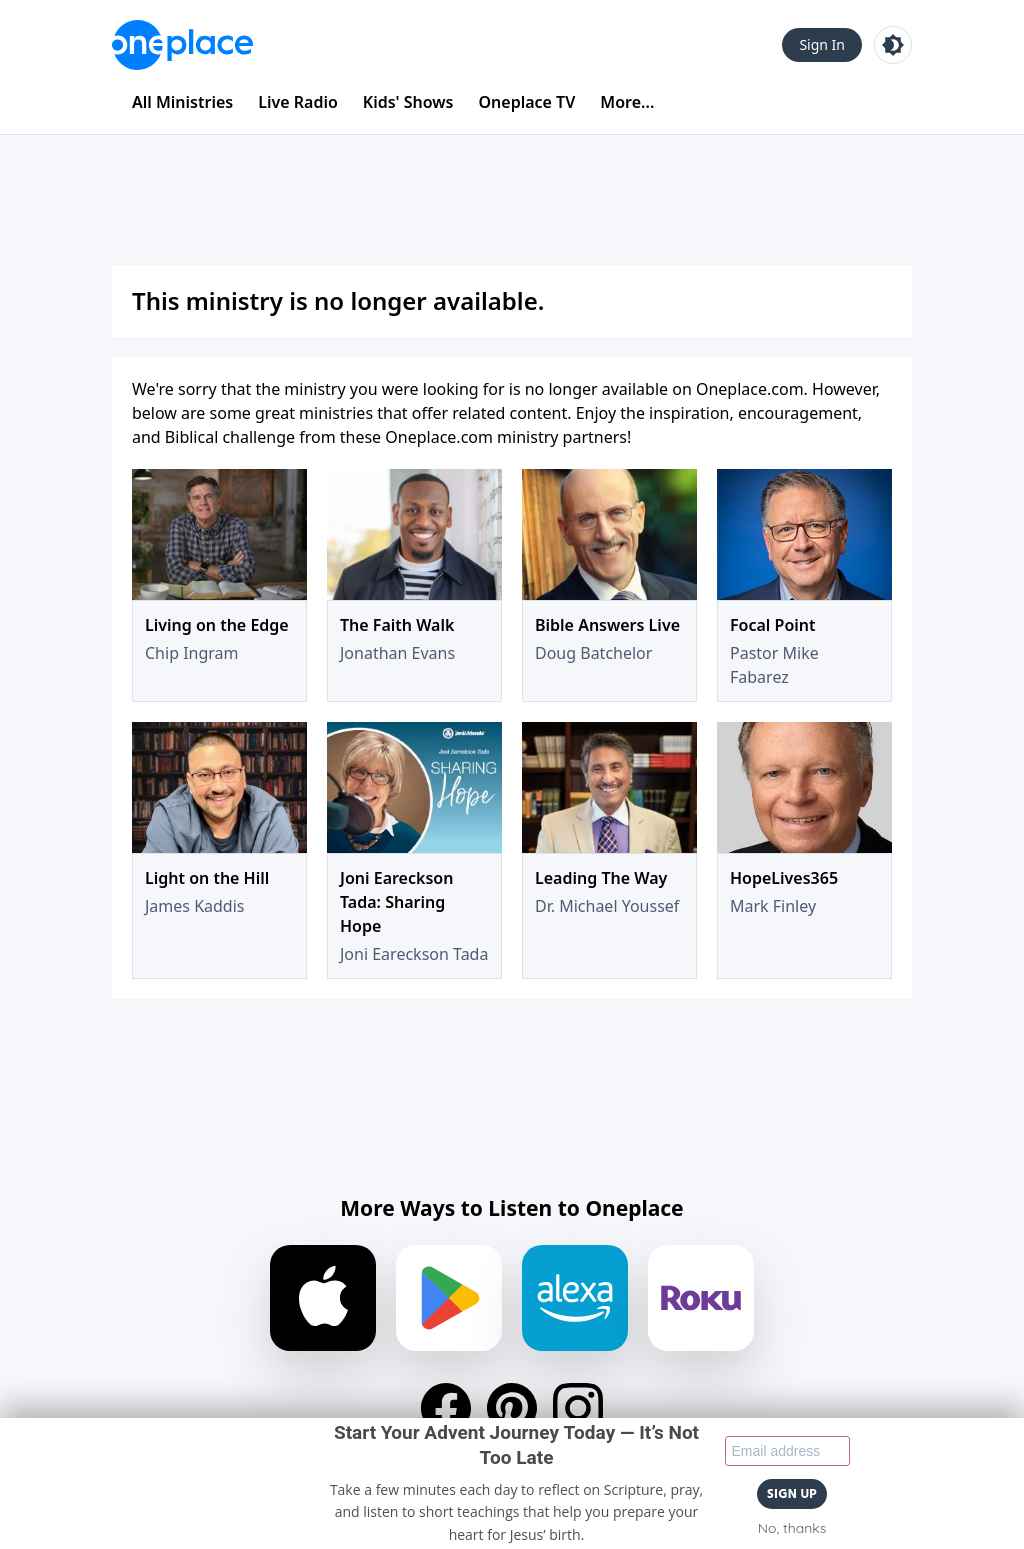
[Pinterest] (512, 1408)
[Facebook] (446, 1408)
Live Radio (298, 102)
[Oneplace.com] (182, 45)
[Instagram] (578, 1408)
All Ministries (182, 102)
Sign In (822, 44)
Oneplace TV (527, 102)
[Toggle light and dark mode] (893, 45)
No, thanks (792, 1528)
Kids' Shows (408, 102)
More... (627, 102)
